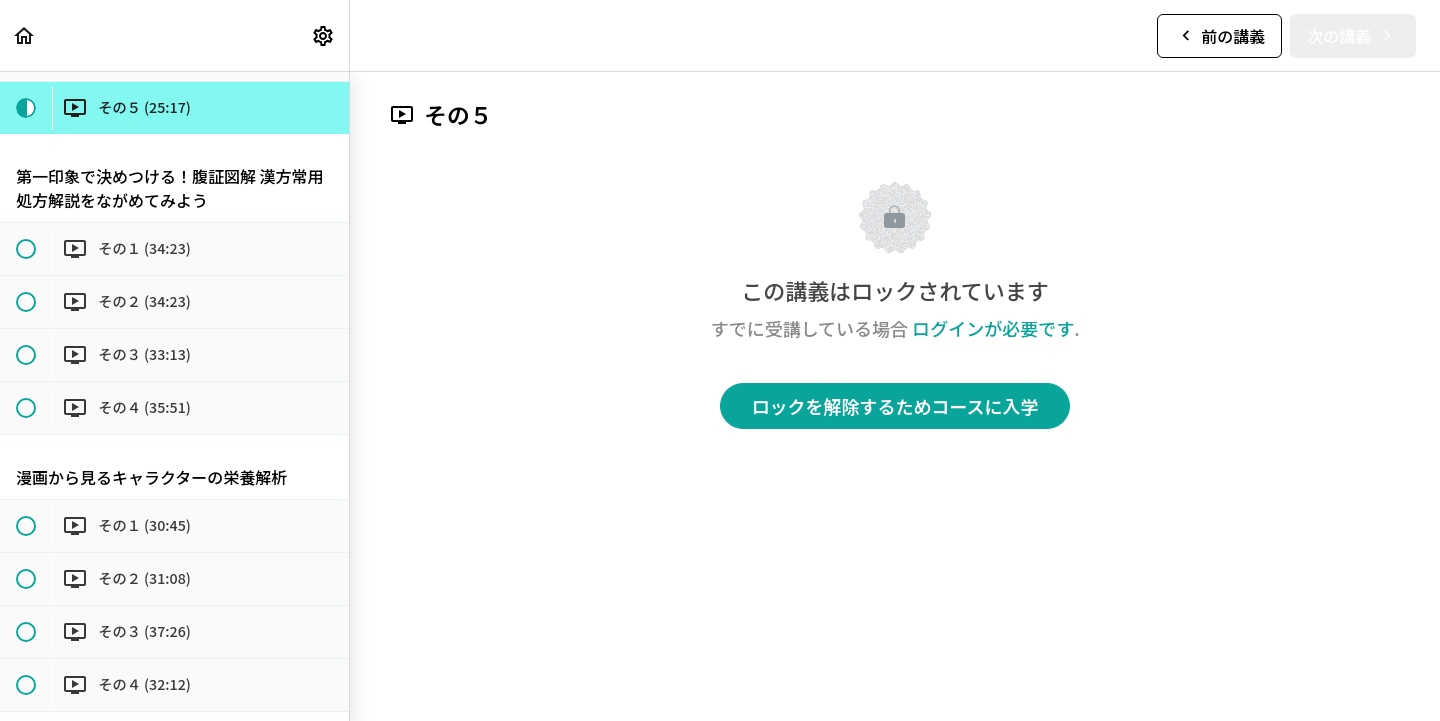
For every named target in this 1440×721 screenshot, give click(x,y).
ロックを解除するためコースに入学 (894, 406)
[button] (25, 35)
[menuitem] (324, 35)
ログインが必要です (993, 328)
